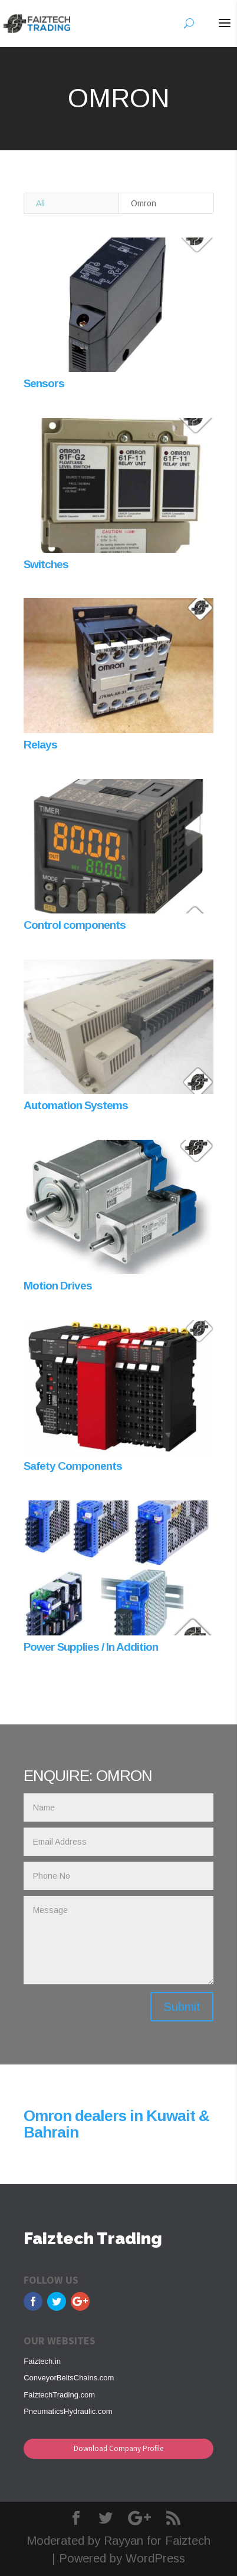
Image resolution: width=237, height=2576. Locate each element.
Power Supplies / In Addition (91, 1647)
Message (118, 1940)
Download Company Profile (118, 2448)
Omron (143, 203)
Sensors (44, 383)
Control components (75, 925)
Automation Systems (76, 1105)
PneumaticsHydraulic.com (68, 2411)
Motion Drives (58, 1285)
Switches (46, 564)
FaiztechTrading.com (59, 2394)
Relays (40, 744)
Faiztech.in (42, 2361)
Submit (181, 2006)
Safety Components (73, 1466)
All (40, 203)
